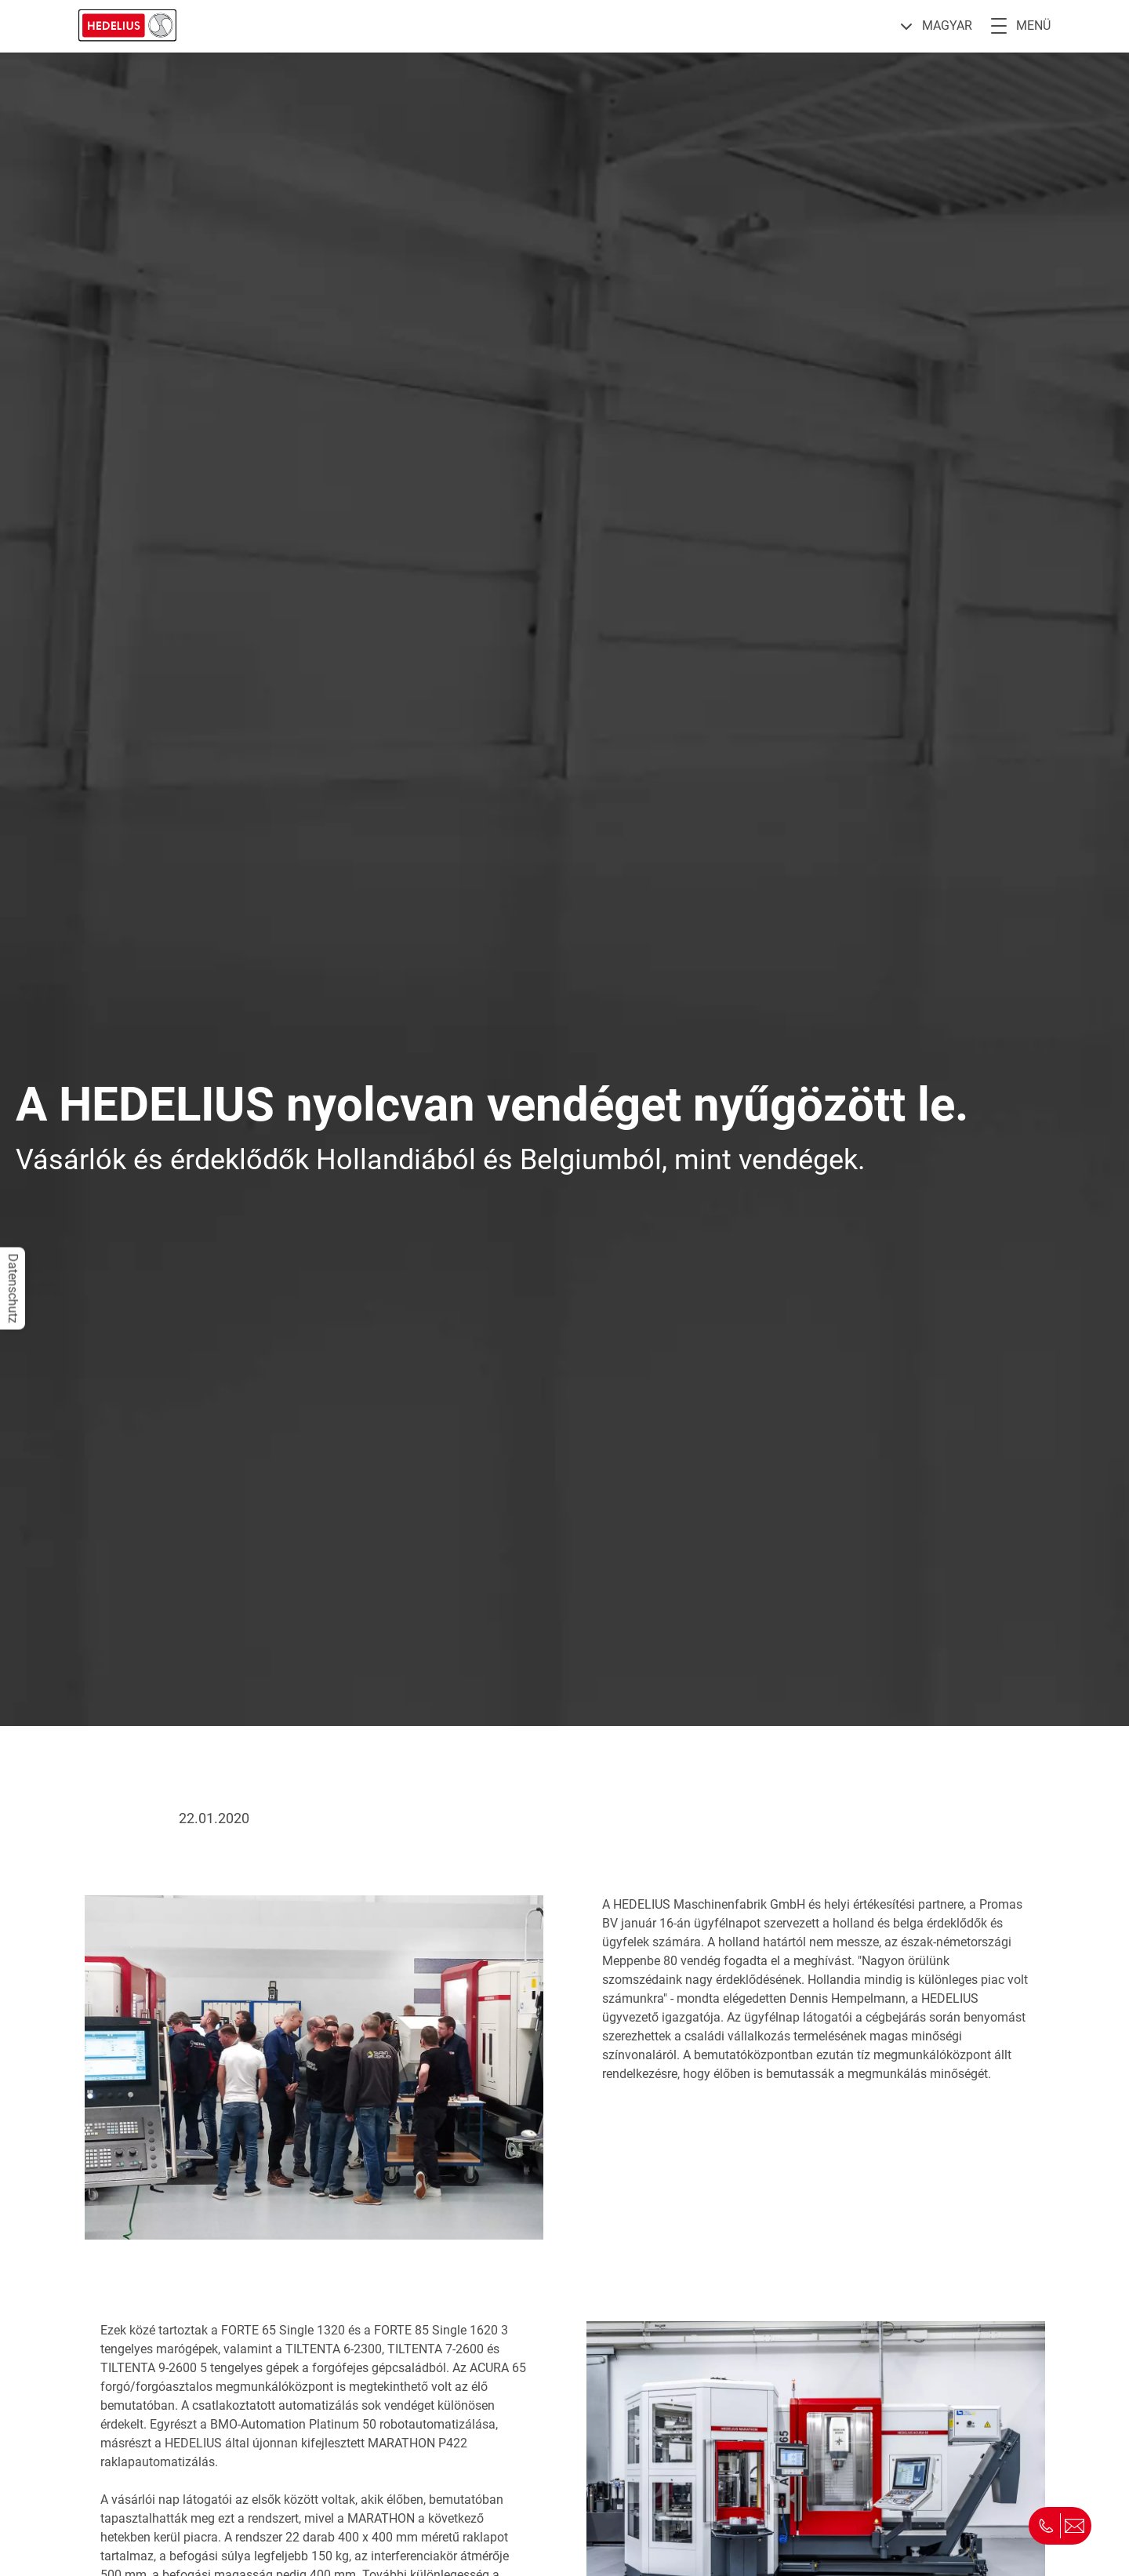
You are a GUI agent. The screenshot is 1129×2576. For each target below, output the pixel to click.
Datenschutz (12, 1288)
